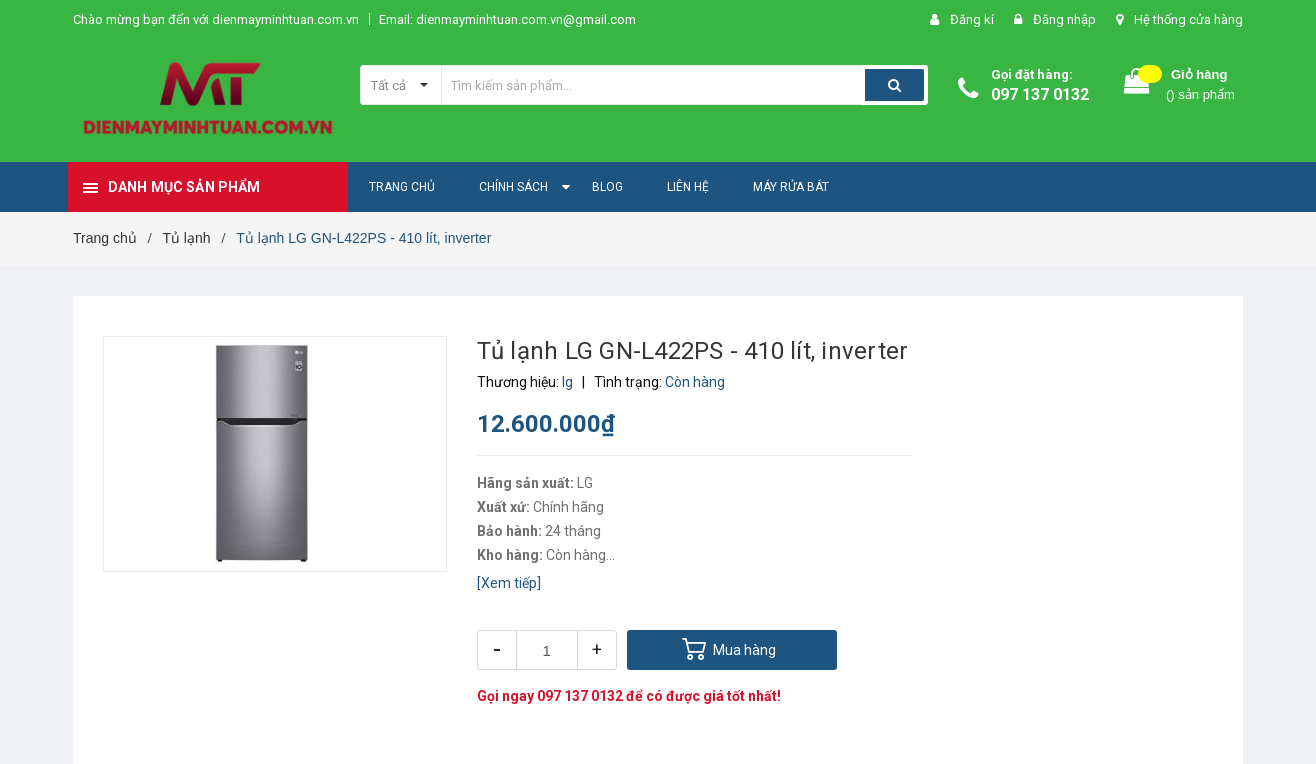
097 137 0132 (1040, 94)
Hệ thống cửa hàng (1188, 19)
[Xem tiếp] (509, 583)
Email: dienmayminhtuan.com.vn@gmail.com (507, 19)
